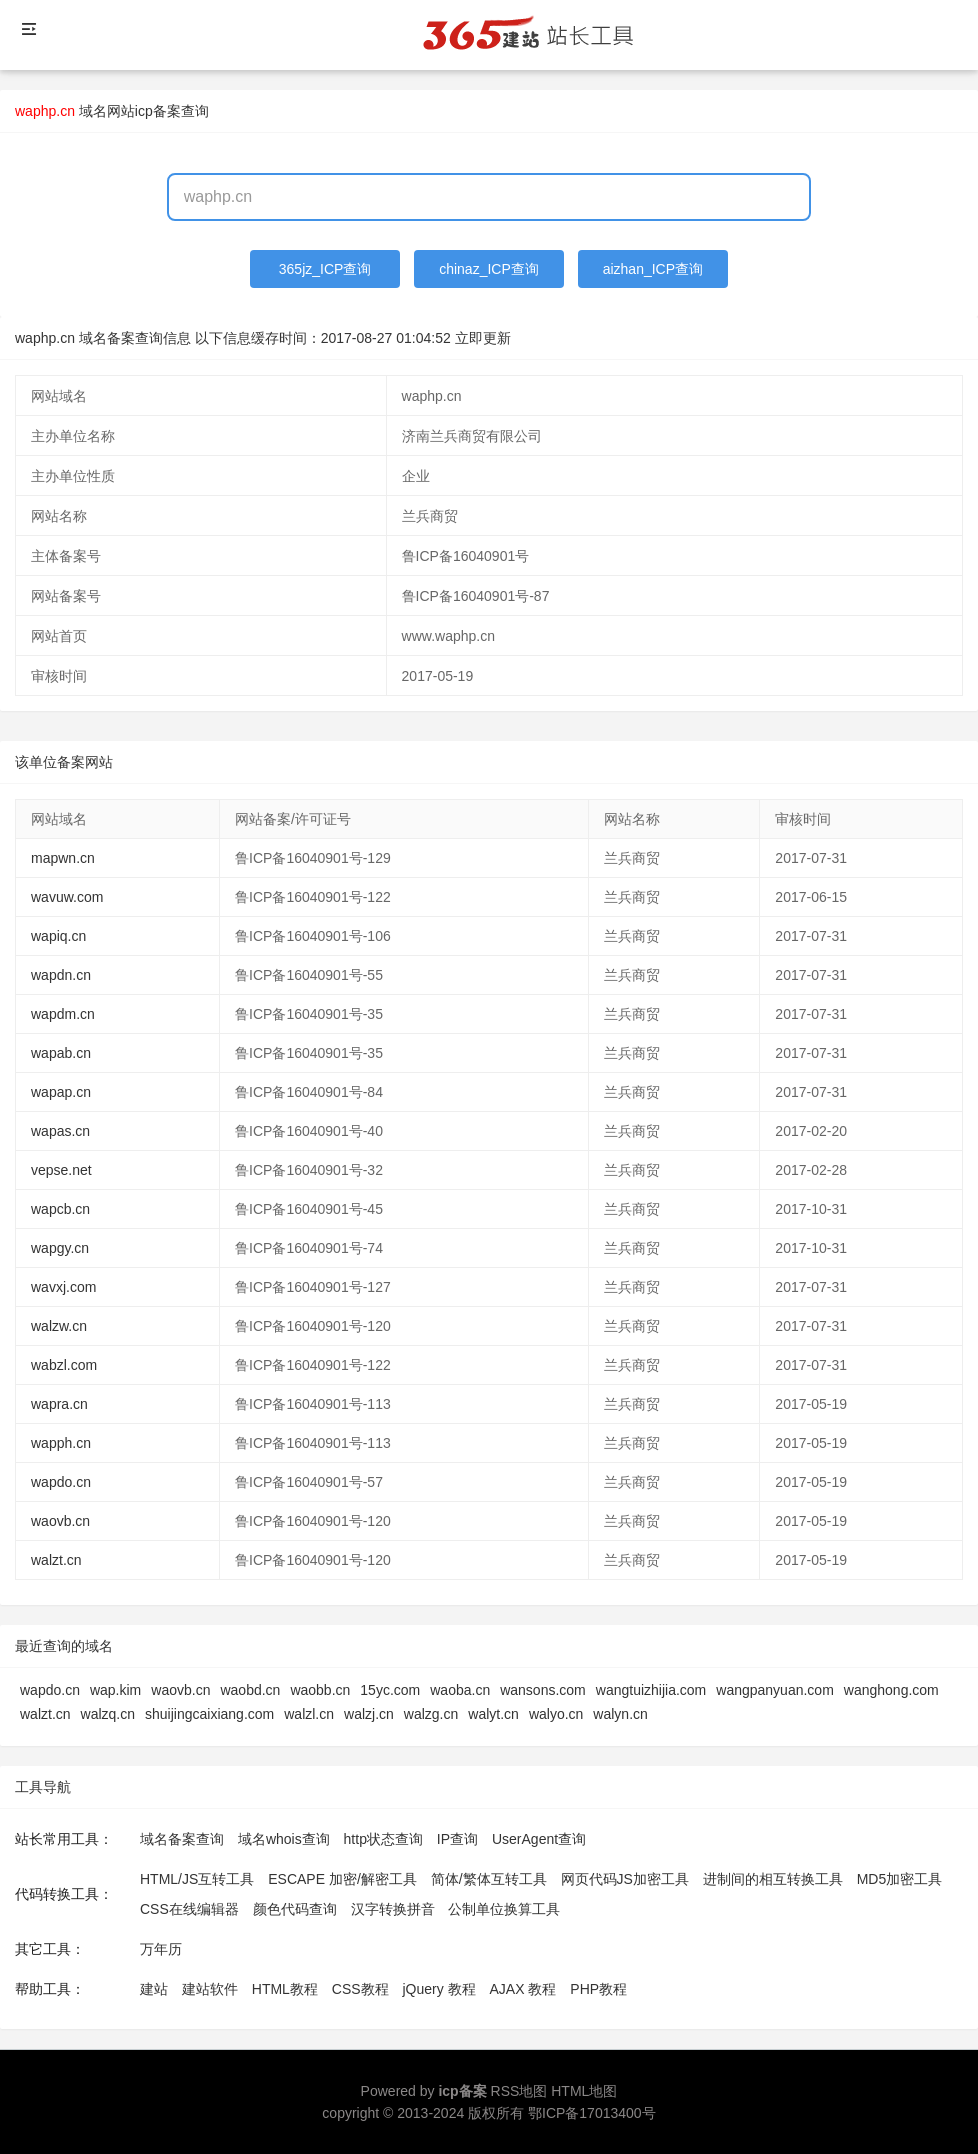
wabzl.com (64, 1365)
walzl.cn (309, 1714)
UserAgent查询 (539, 1839)
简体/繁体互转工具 (489, 1879)
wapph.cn (61, 1443)
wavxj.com (63, 1287)
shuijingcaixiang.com (209, 1714)
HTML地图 (584, 2091)
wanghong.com (891, 1690)
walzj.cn (369, 1714)
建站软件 (210, 1989)
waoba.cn (460, 1690)
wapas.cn (60, 1131)
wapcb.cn (60, 1209)
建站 (154, 1989)
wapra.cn (59, 1404)
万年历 (161, 1949)
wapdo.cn (61, 1482)
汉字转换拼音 (393, 1909)
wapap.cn (61, 1092)
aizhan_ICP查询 (653, 269)
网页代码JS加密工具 (625, 1879)
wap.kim (115, 1690)
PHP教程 (598, 1989)
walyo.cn (556, 1714)
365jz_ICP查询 (325, 269)
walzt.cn (56, 1560)
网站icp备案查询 (158, 111)
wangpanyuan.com (775, 1690)
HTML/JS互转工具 (197, 1879)
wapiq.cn (58, 936)
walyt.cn (493, 1714)
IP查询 (457, 1839)
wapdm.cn (63, 1014)
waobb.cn (320, 1690)
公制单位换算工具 (504, 1909)
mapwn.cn (63, 858)
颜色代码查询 (295, 1909)
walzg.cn (431, 1714)
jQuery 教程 (438, 1989)
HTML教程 (285, 1989)
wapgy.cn (60, 1248)
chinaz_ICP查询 (489, 269)
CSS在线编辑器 (189, 1909)
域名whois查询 (284, 1839)
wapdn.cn (61, 975)
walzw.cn (59, 1326)
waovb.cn (60, 1521)
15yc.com (390, 1690)
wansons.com (543, 1690)
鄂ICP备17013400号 (592, 2113)
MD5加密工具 (900, 1879)
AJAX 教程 (523, 1989)
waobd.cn (250, 1690)
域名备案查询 (182, 1839)
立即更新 (483, 338)
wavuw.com (67, 897)
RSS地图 (519, 2091)
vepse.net (61, 1170)
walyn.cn (620, 1714)
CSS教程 (360, 1989)
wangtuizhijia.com (651, 1690)
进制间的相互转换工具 (773, 1879)
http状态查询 (383, 1839)
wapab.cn (61, 1053)
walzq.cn (108, 1714)
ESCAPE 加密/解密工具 (342, 1879)
